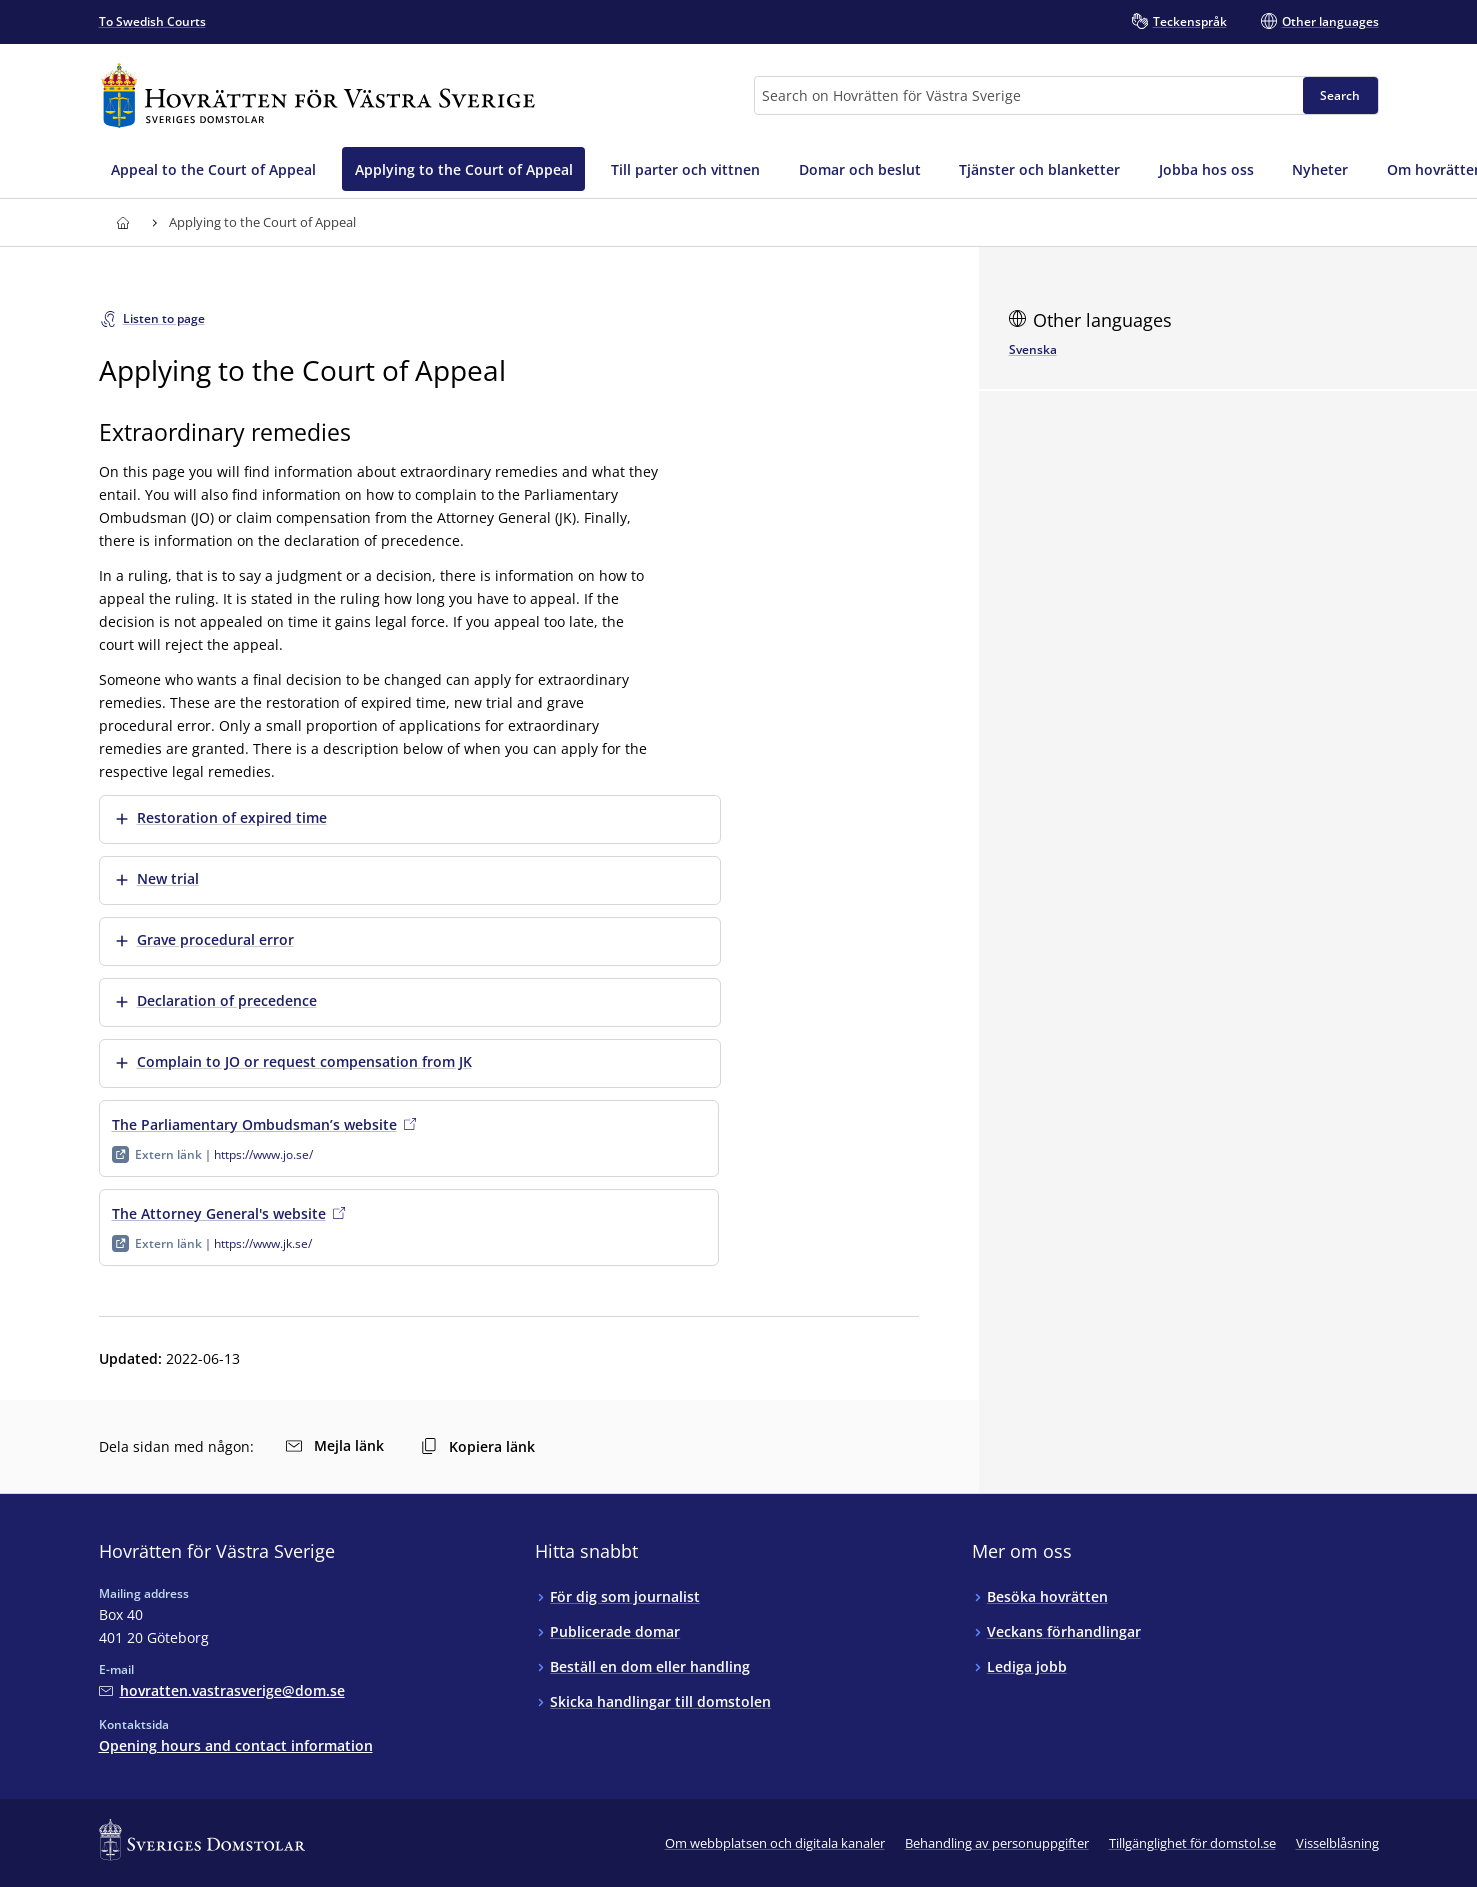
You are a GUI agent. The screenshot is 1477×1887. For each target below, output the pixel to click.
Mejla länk (335, 1445)
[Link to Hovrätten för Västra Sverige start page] (318, 95)
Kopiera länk (478, 1446)
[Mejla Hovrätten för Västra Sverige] (222, 1690)
